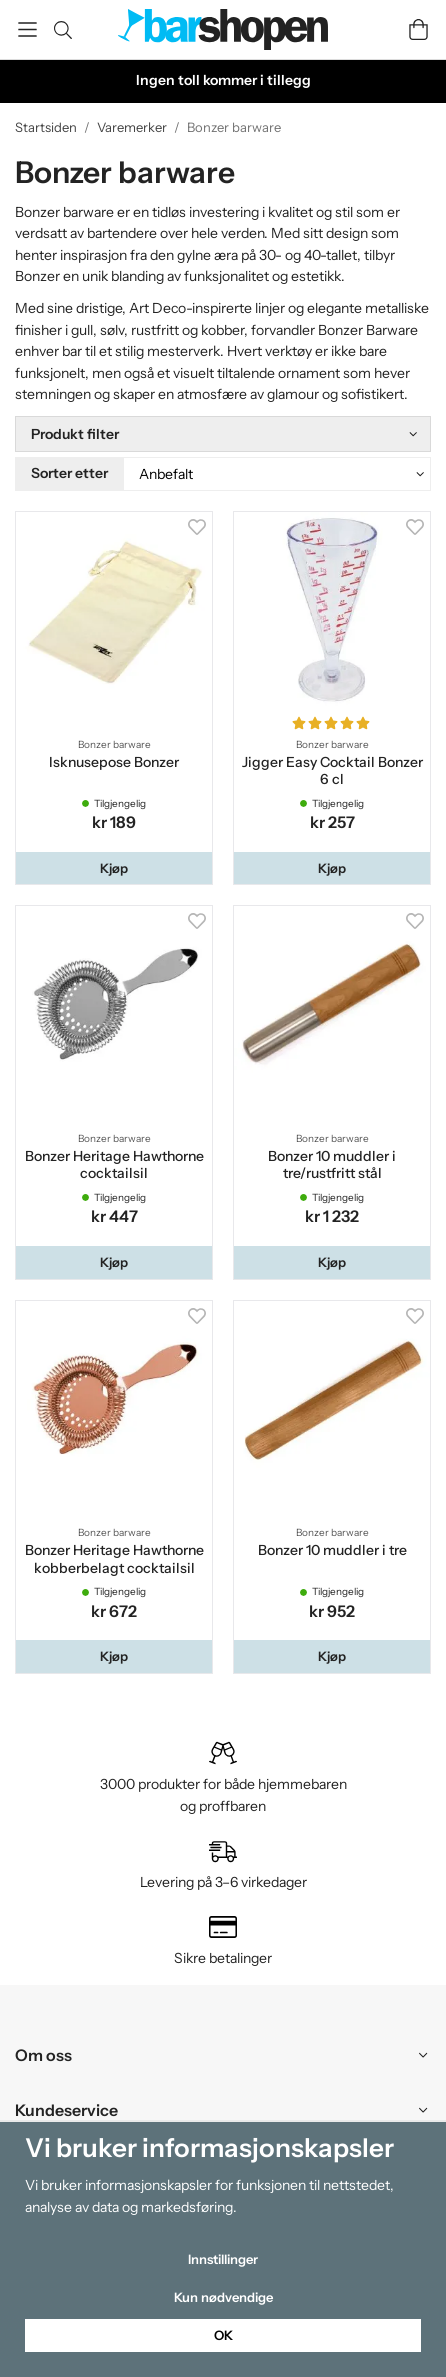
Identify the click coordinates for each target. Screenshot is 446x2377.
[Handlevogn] (418, 29)
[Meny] (27, 29)
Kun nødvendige (223, 2297)
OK (223, 2335)
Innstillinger (223, 2259)
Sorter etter (69, 473)
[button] (114, 868)
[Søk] (62, 30)
